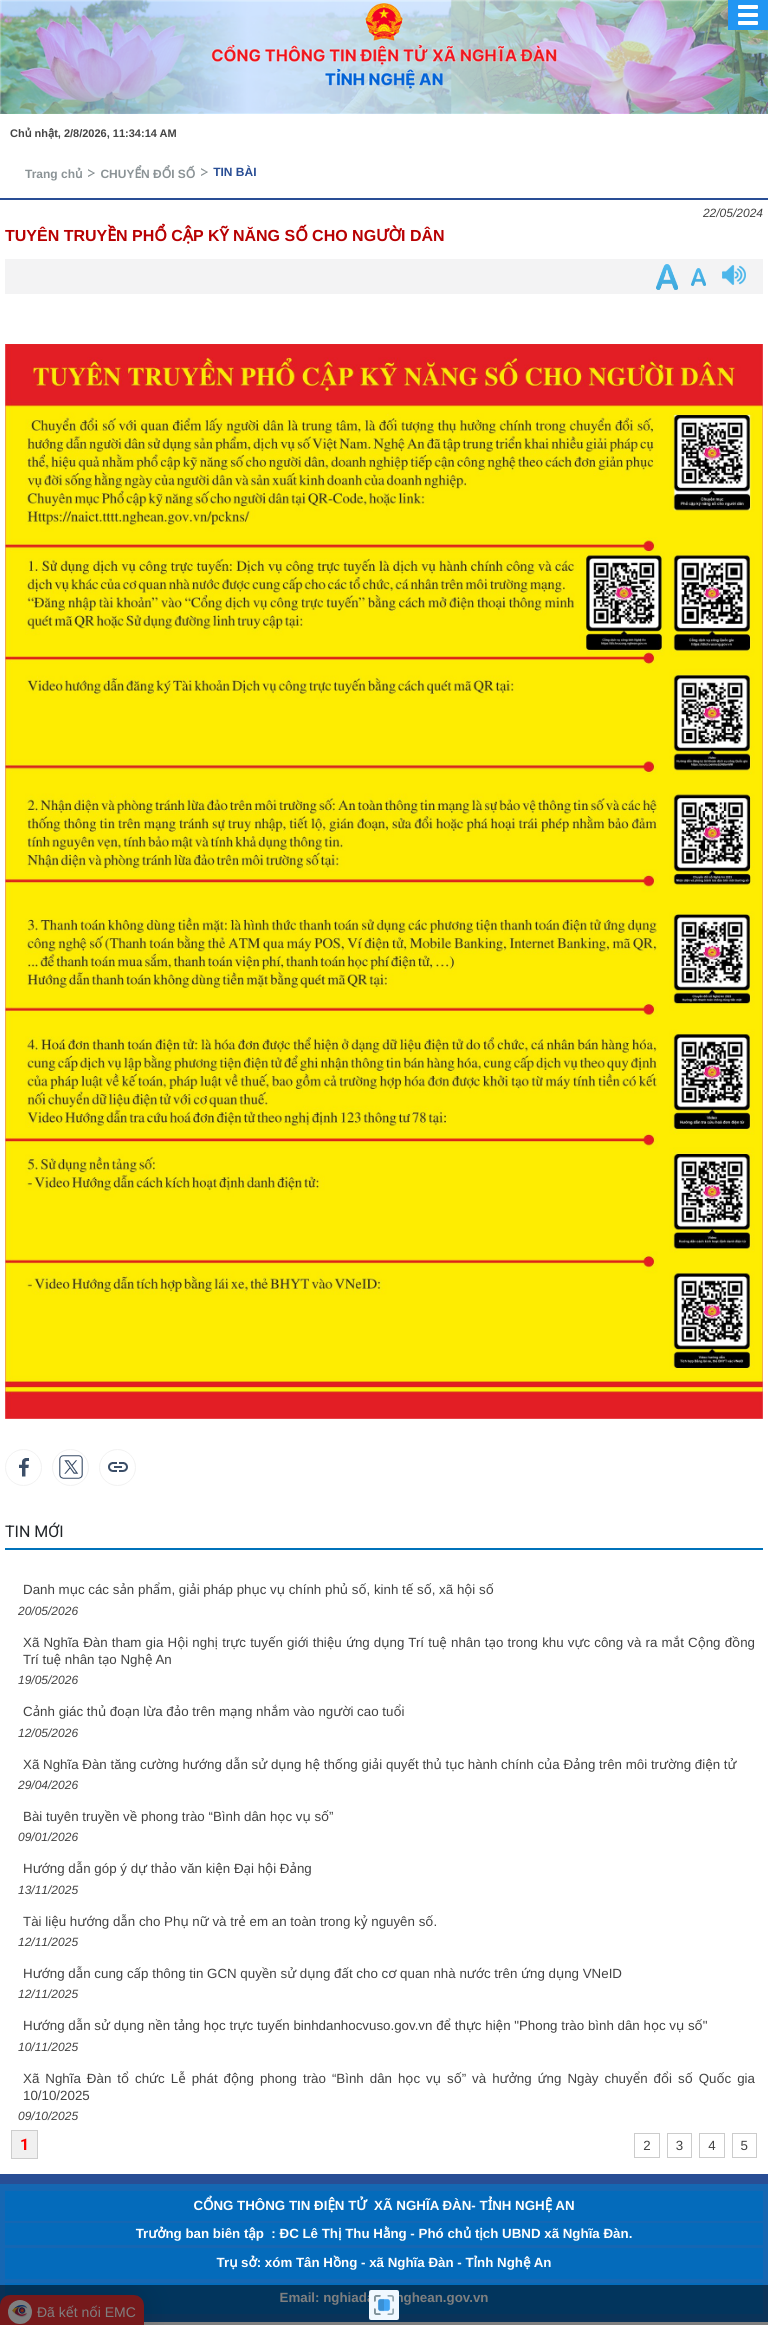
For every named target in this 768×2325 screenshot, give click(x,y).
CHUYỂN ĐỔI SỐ (147, 174)
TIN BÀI (234, 172)
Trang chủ (53, 174)
